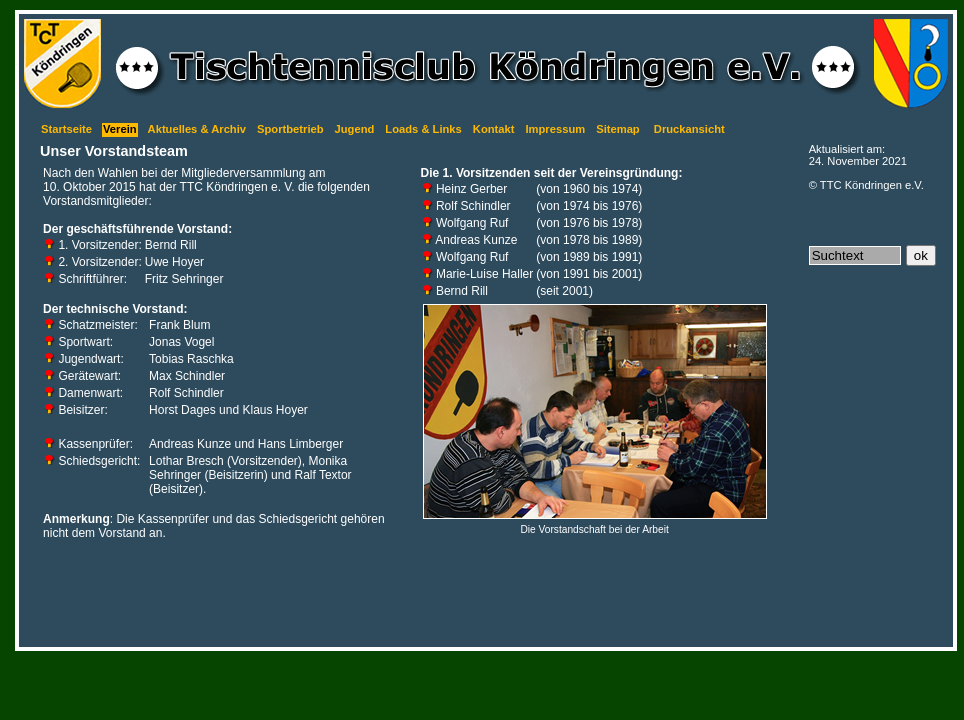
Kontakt (494, 129)
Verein (120, 129)
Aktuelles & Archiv (197, 129)
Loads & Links (423, 129)
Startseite (66, 129)
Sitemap (618, 129)
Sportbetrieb (290, 129)
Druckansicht (689, 129)
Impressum (555, 129)
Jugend (355, 129)
